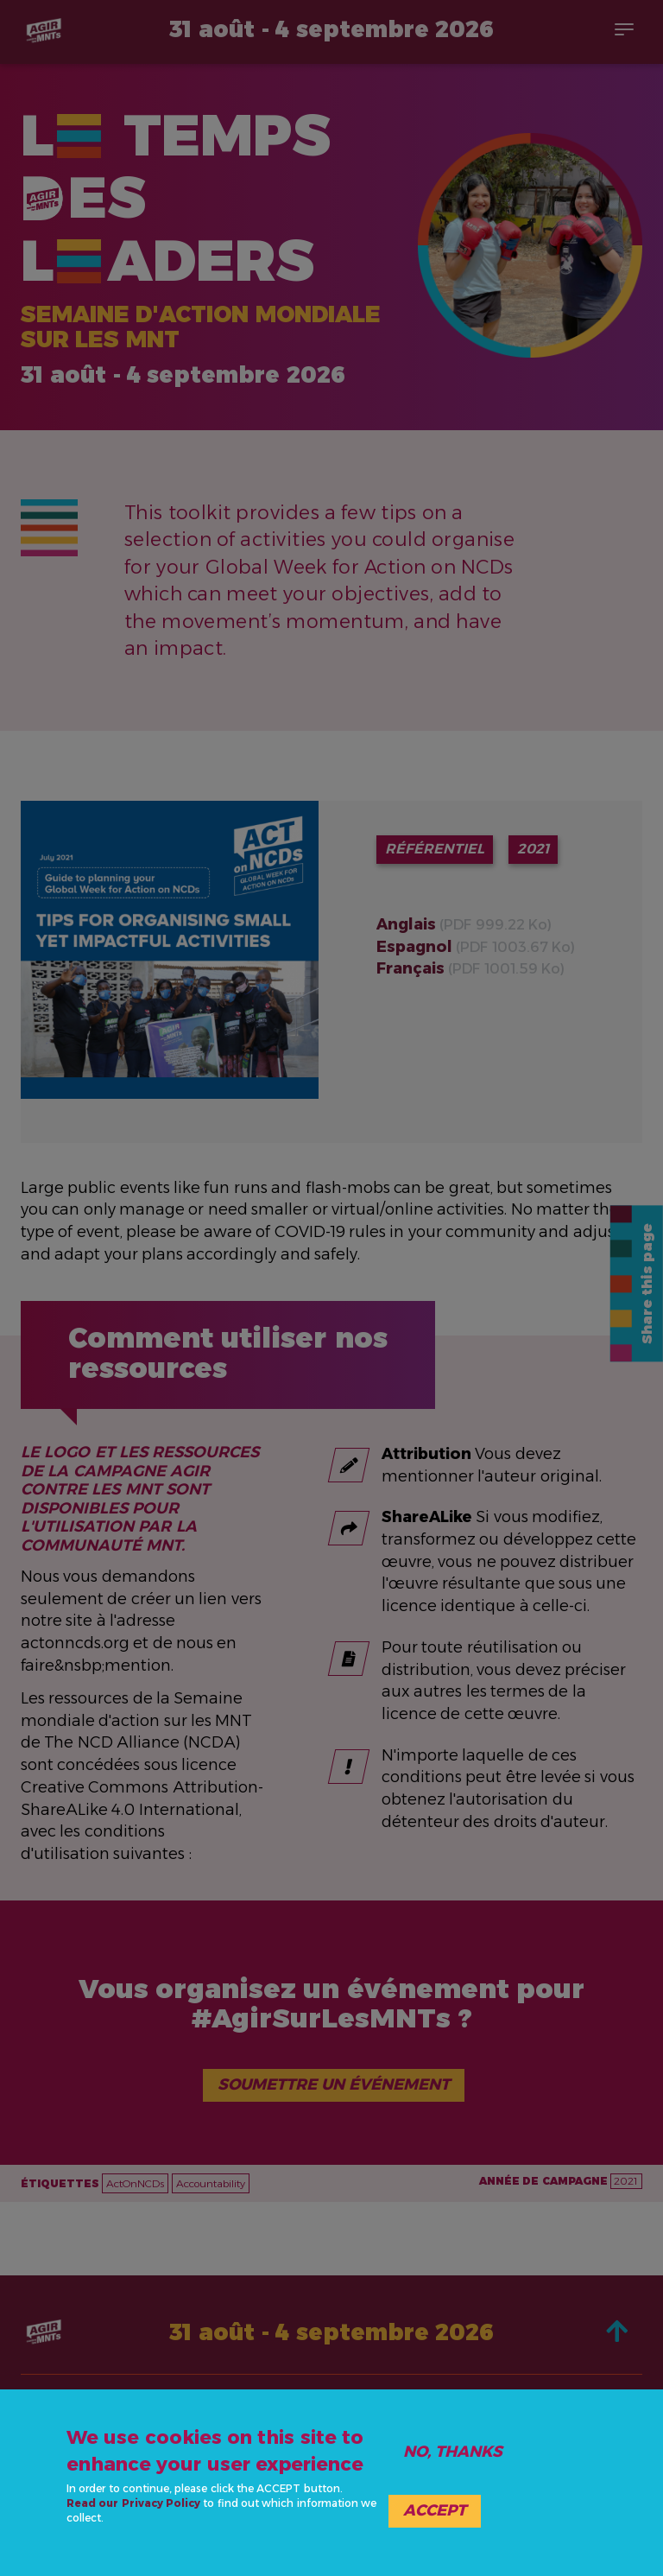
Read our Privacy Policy (133, 2503)
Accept (434, 2510)
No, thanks (452, 2451)
